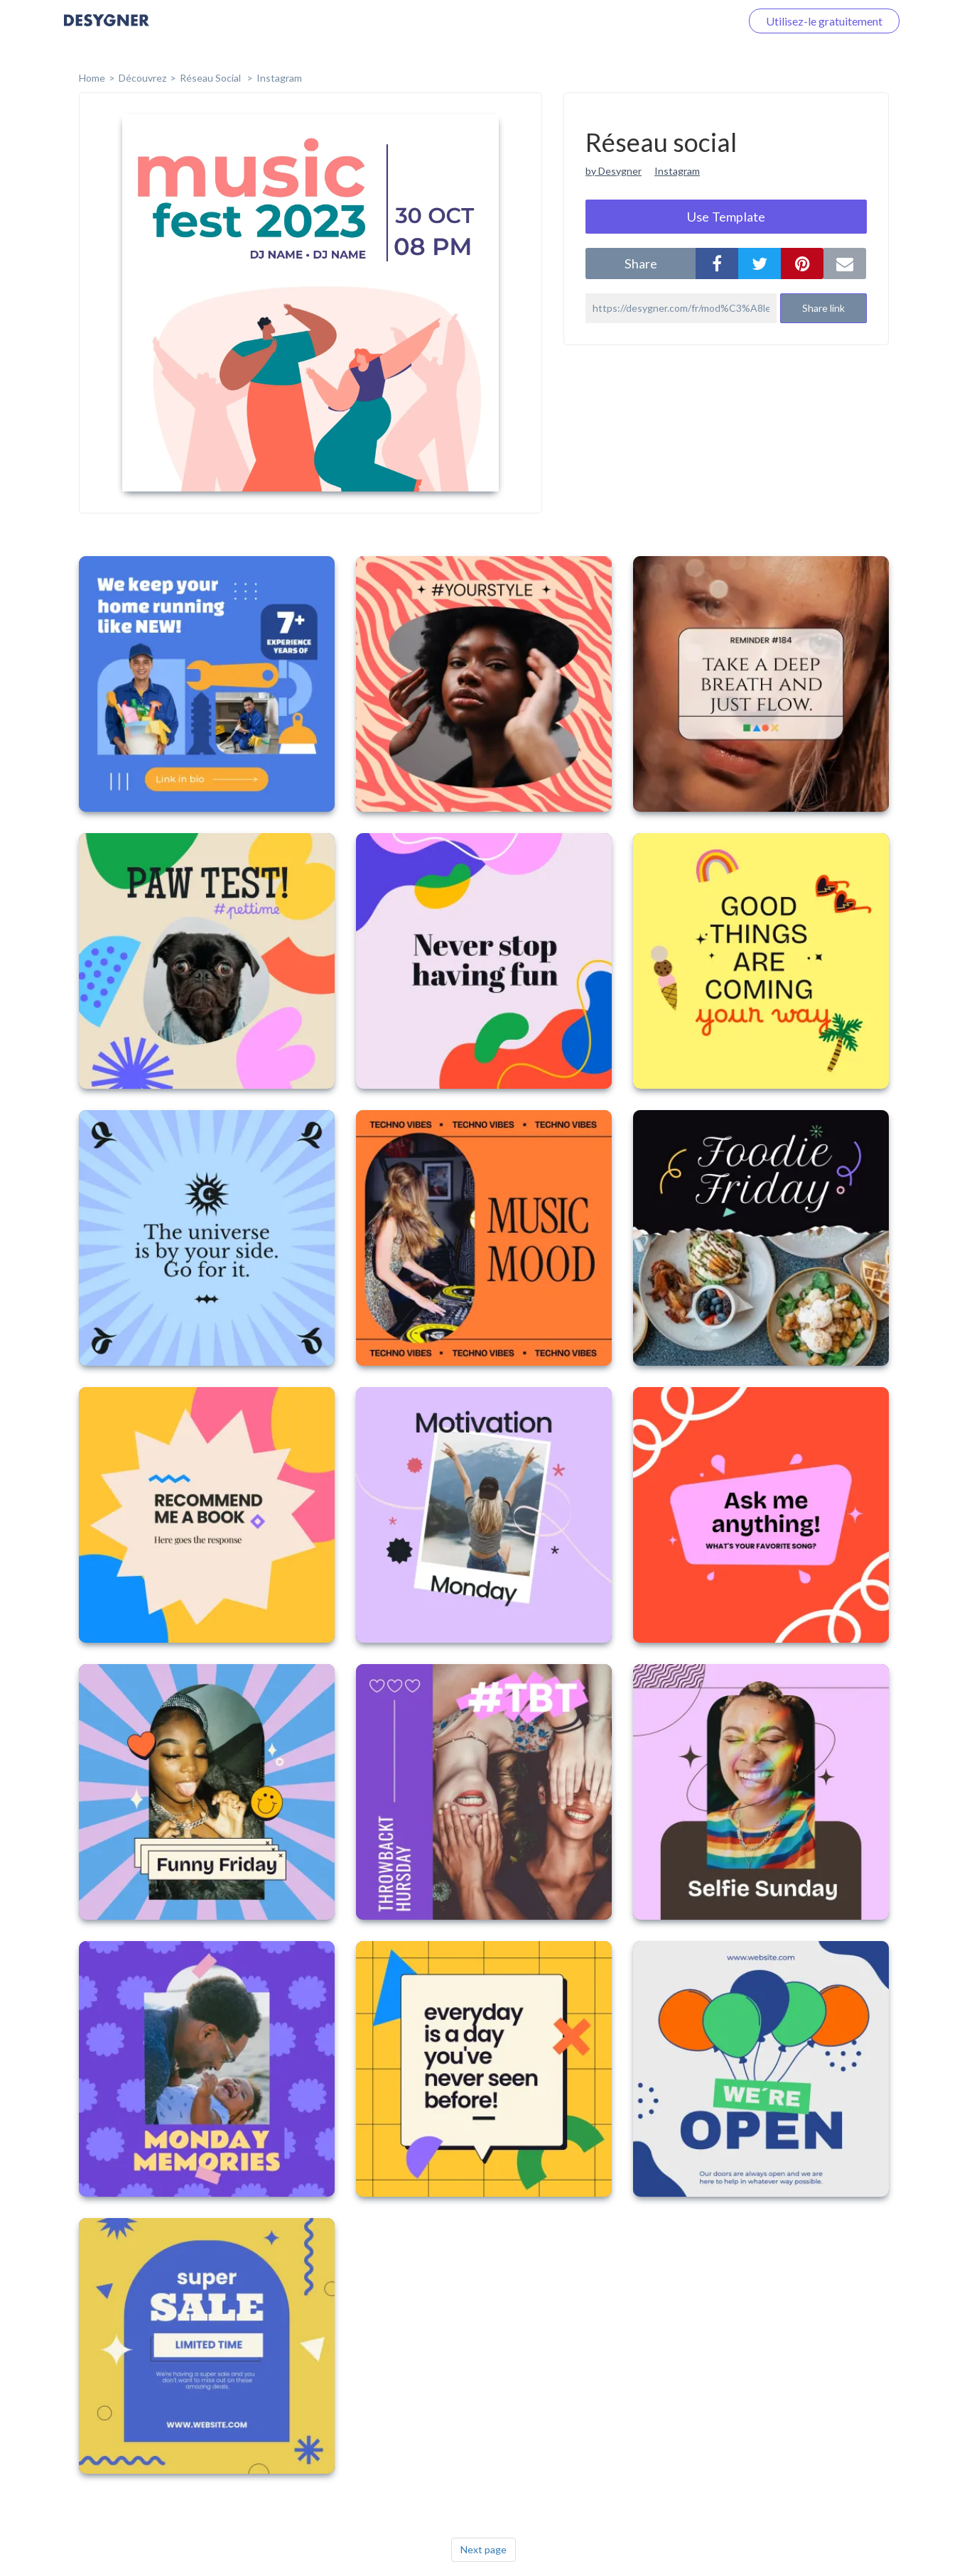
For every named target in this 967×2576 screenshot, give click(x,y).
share (641, 263)
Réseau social (211, 78)
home (92, 78)
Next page (483, 2549)
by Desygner (613, 171)
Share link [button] (823, 308)
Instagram (279, 78)
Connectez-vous (683, 21)
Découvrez (142, 78)
